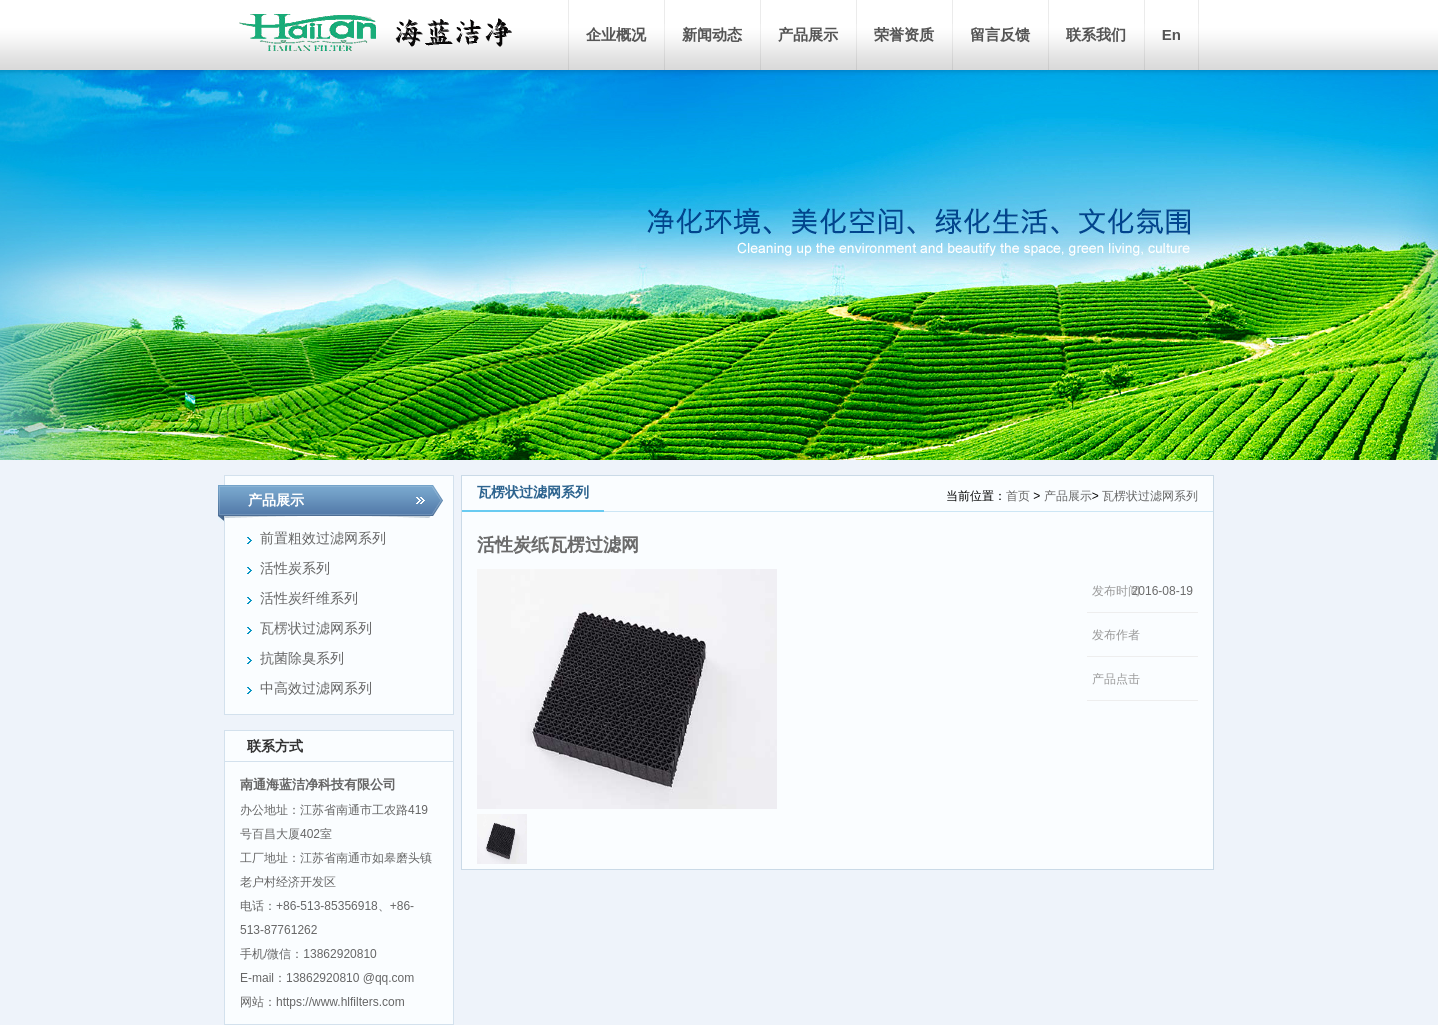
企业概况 (616, 34)
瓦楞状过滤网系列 (1150, 496)
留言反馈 (1000, 34)
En (1171, 34)
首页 (1018, 496)
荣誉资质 (904, 34)
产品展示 (808, 34)
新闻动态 (712, 34)
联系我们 (1096, 34)
